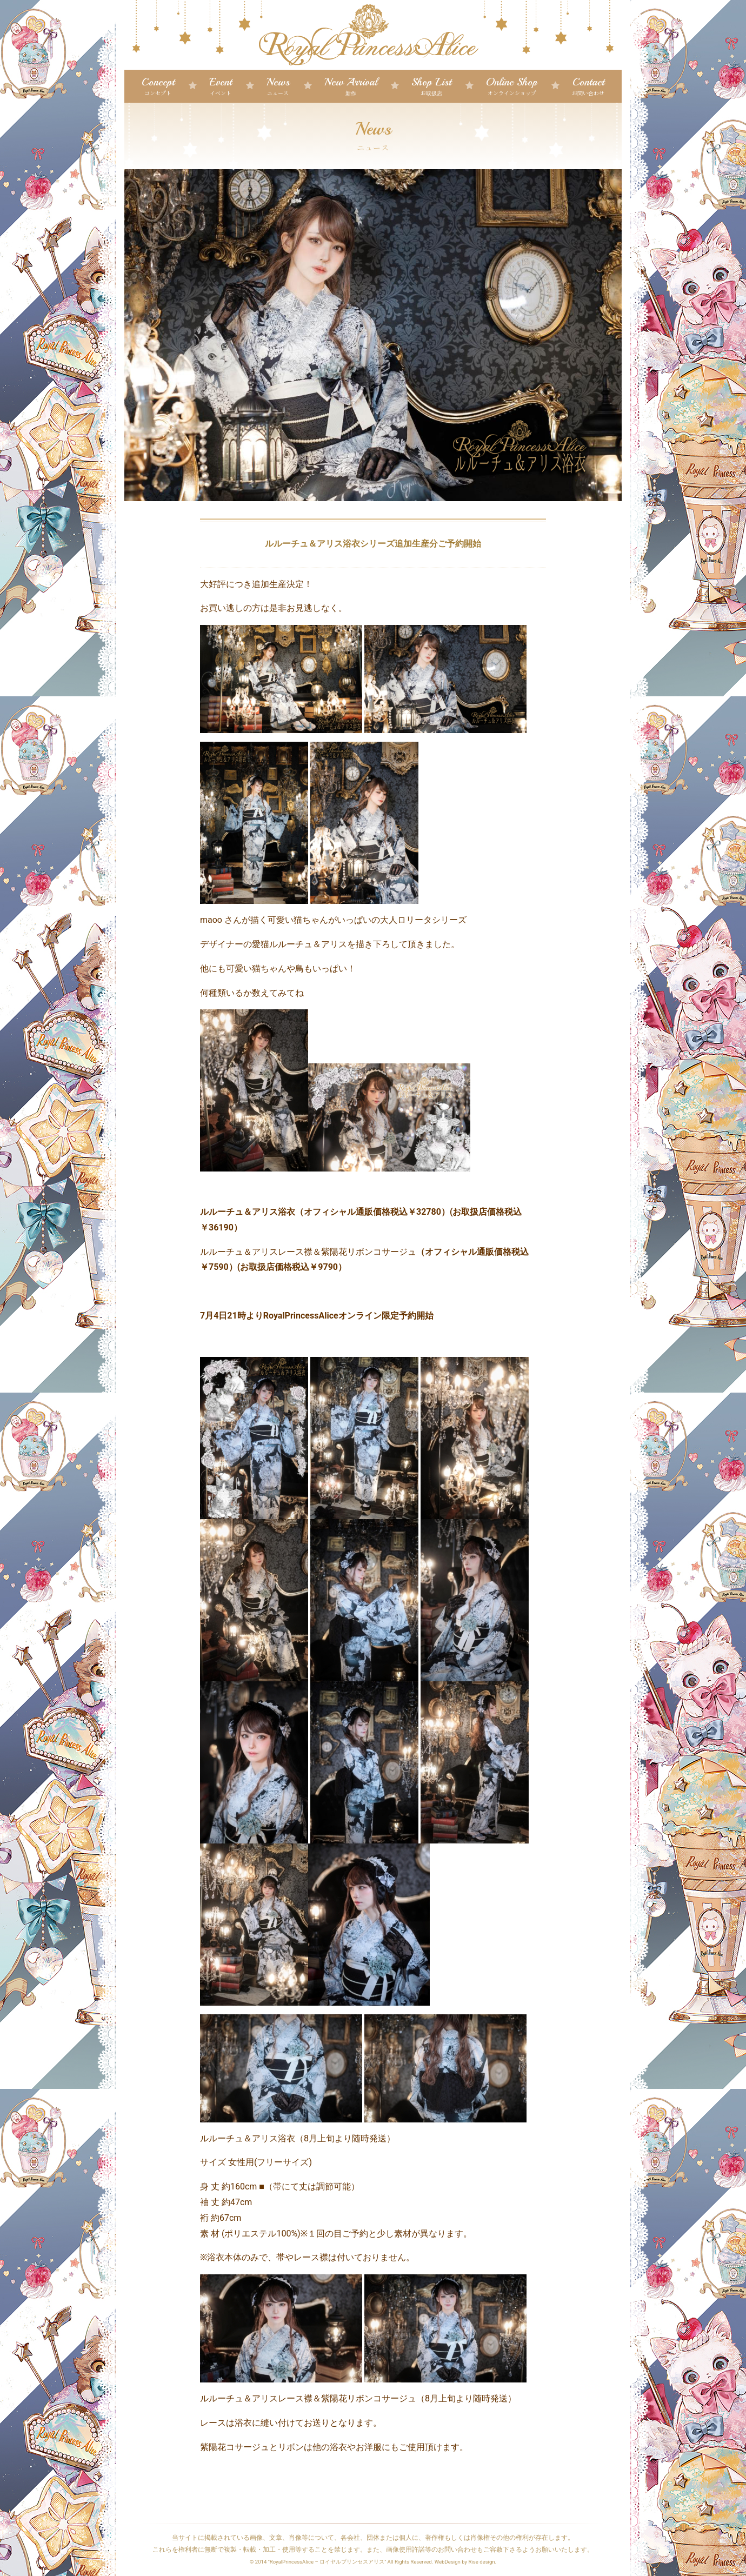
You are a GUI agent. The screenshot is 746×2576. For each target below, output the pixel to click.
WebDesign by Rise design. (466, 2562)
